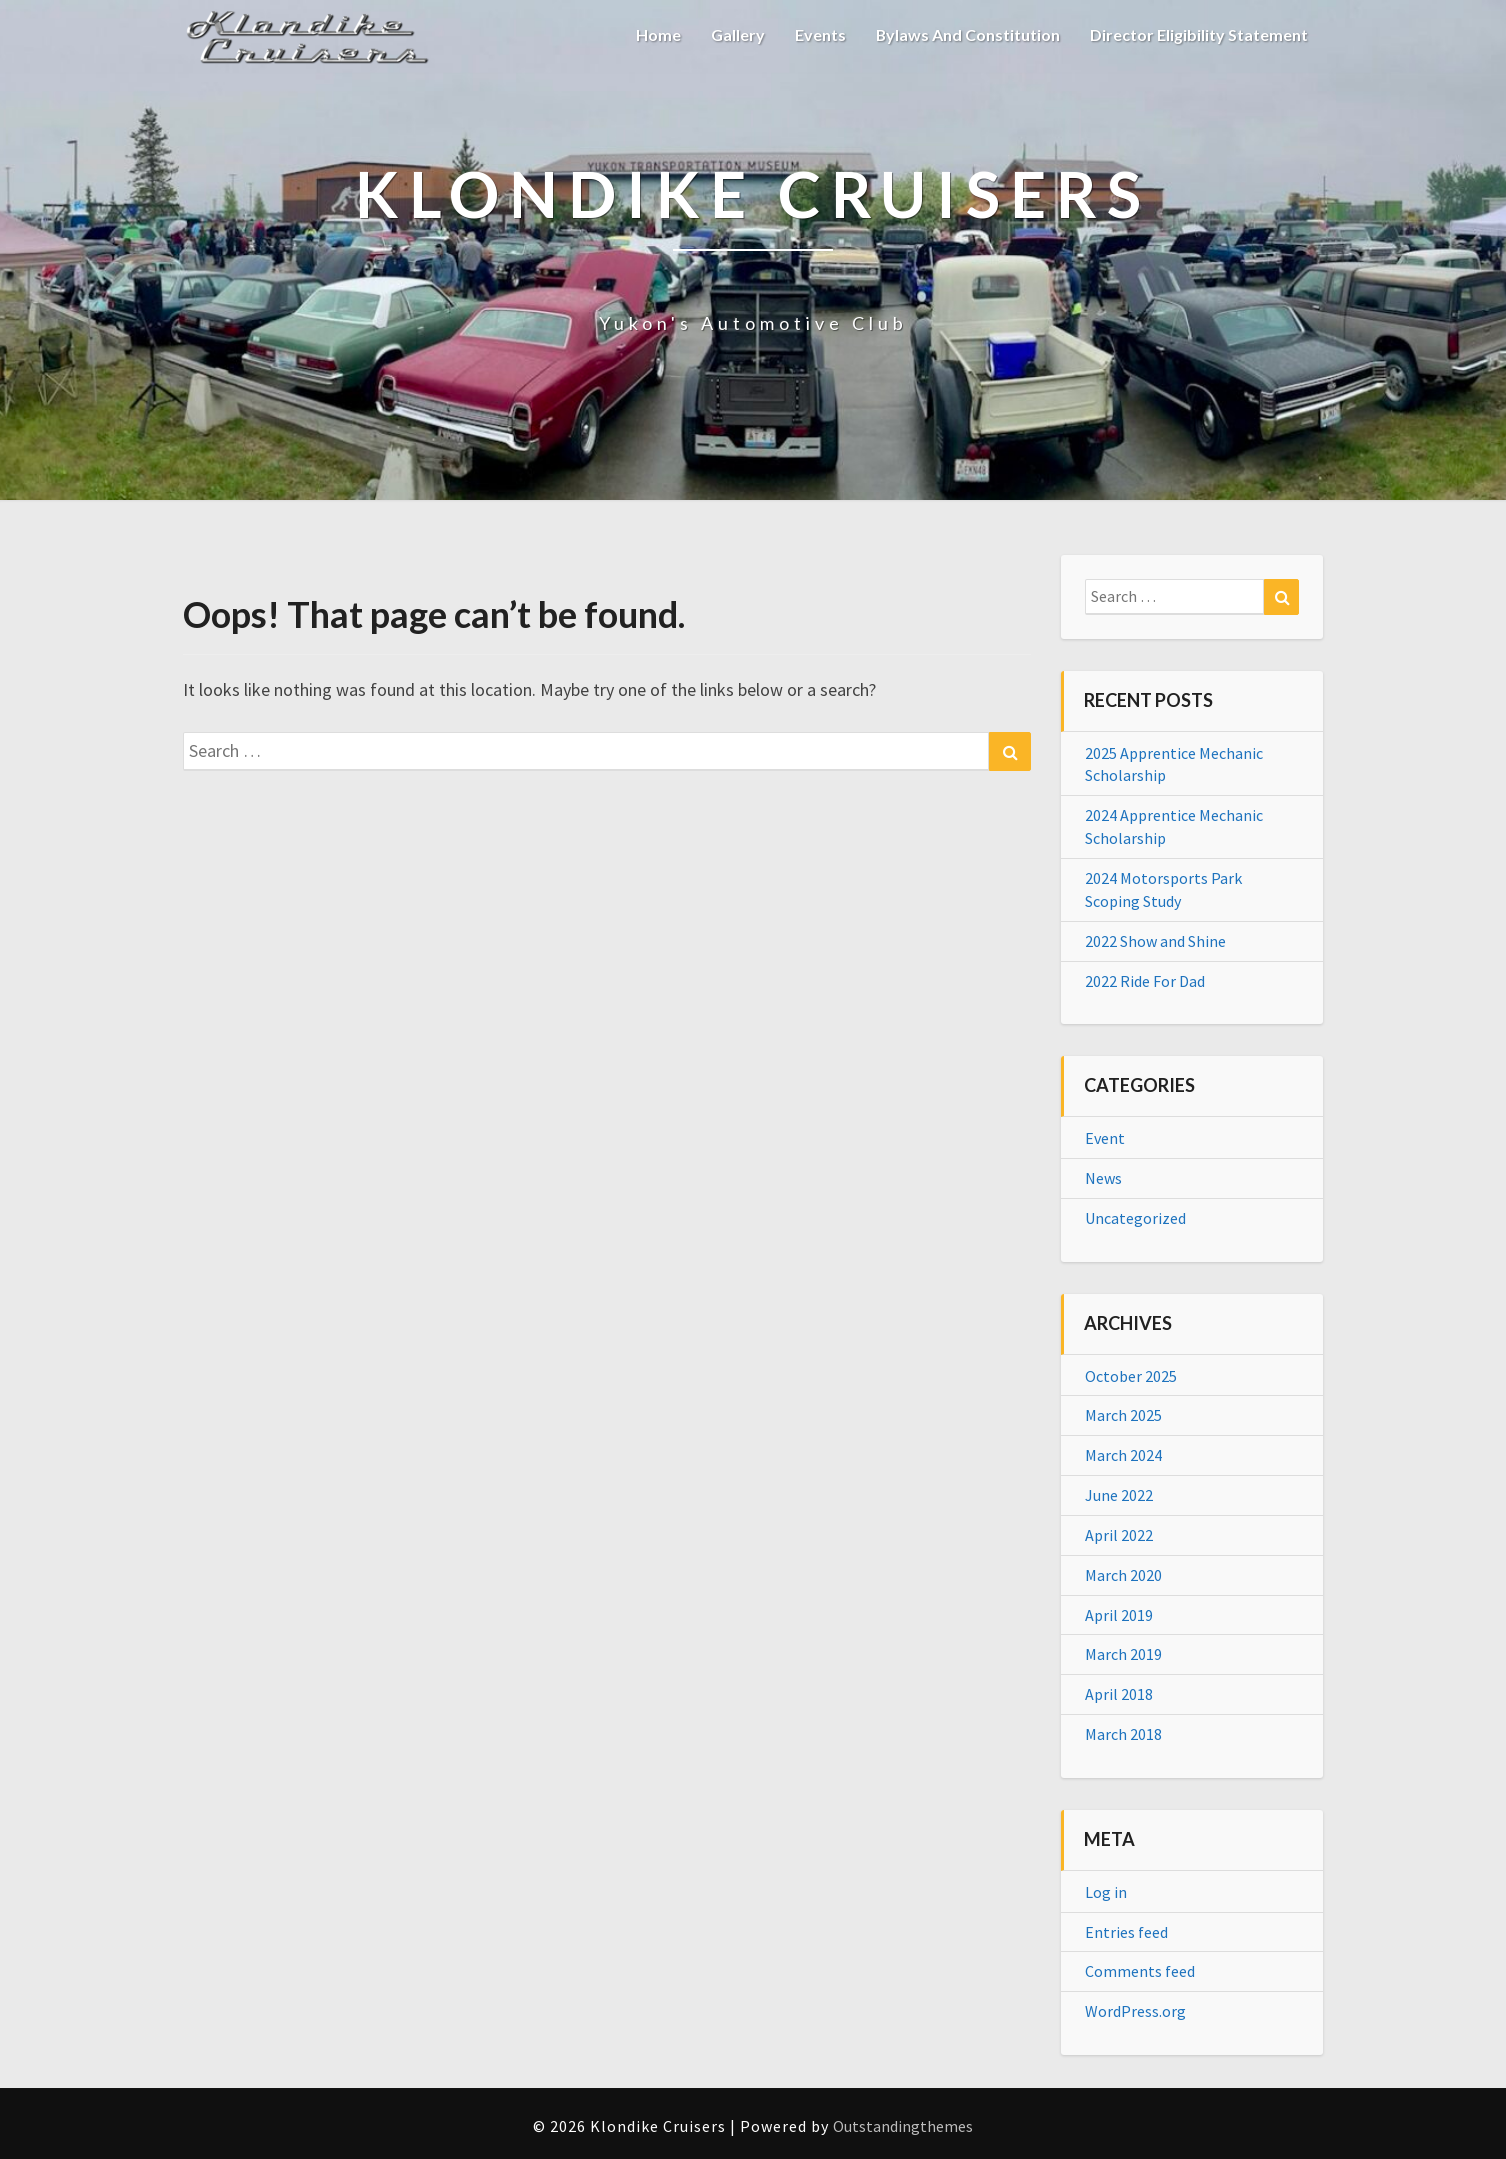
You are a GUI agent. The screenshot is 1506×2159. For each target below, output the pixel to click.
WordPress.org (1135, 2011)
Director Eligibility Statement (1199, 34)
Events (819, 34)
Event (1105, 1138)
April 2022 (1119, 1535)
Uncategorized (1135, 1218)
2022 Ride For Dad (1145, 981)
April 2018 (1119, 1694)
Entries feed (1126, 1932)
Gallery (737, 34)
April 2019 (1119, 1615)
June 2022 (1119, 1495)
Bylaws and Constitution (967, 34)
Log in (1106, 1892)
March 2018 (1123, 1734)
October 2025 (1131, 1376)
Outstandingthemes (903, 2126)
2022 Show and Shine (1155, 941)
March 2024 (1123, 1455)
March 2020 (1123, 1575)
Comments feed (1140, 1971)
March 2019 (1123, 1654)
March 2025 (1123, 1415)
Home (657, 34)
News (1103, 1178)
